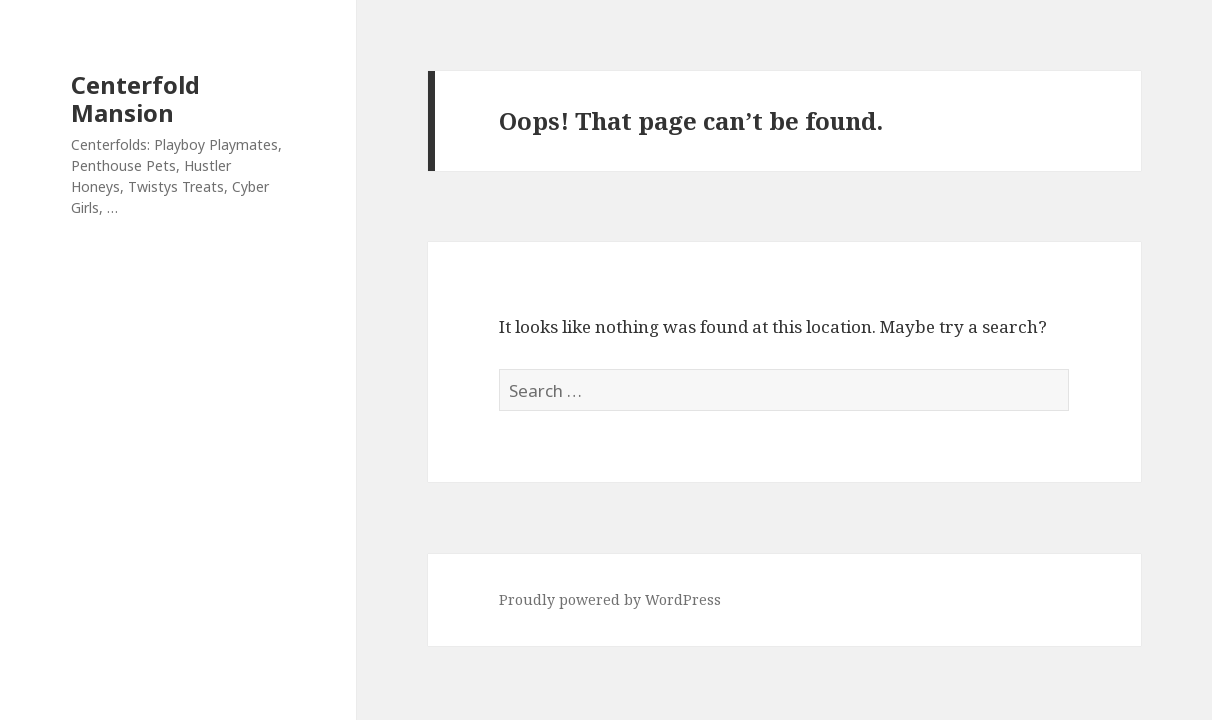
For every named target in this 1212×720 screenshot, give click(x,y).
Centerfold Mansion (135, 98)
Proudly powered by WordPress (610, 599)
